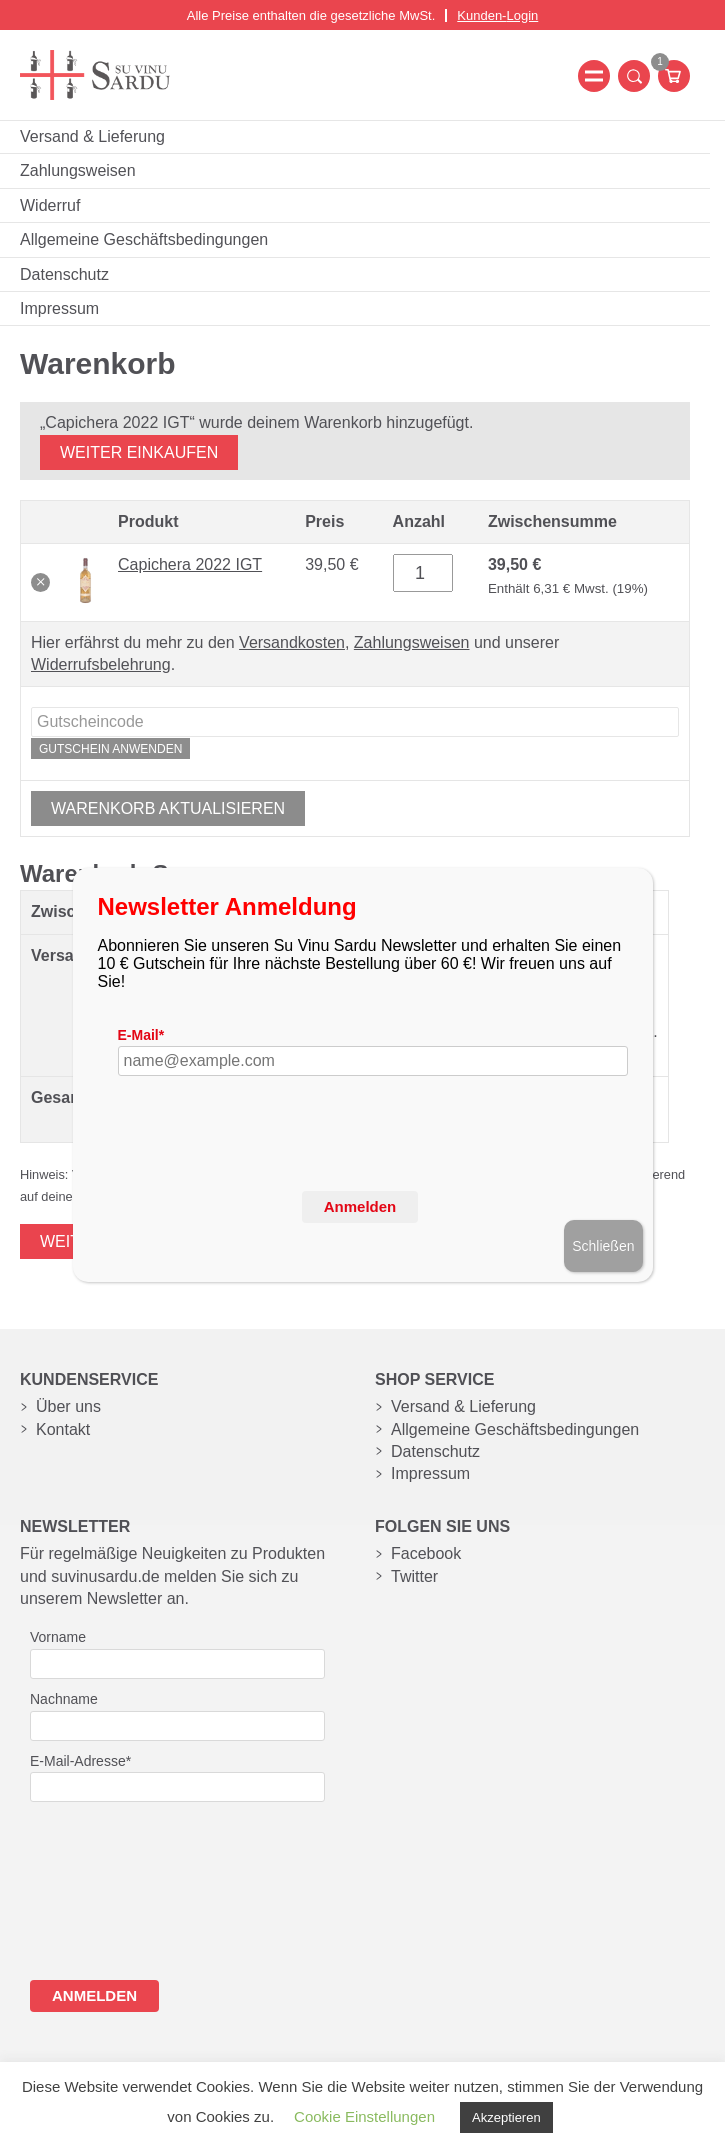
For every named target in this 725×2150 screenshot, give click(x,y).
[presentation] (270, 1167)
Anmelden (360, 1206)
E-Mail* (141, 1035)
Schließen (603, 1246)
